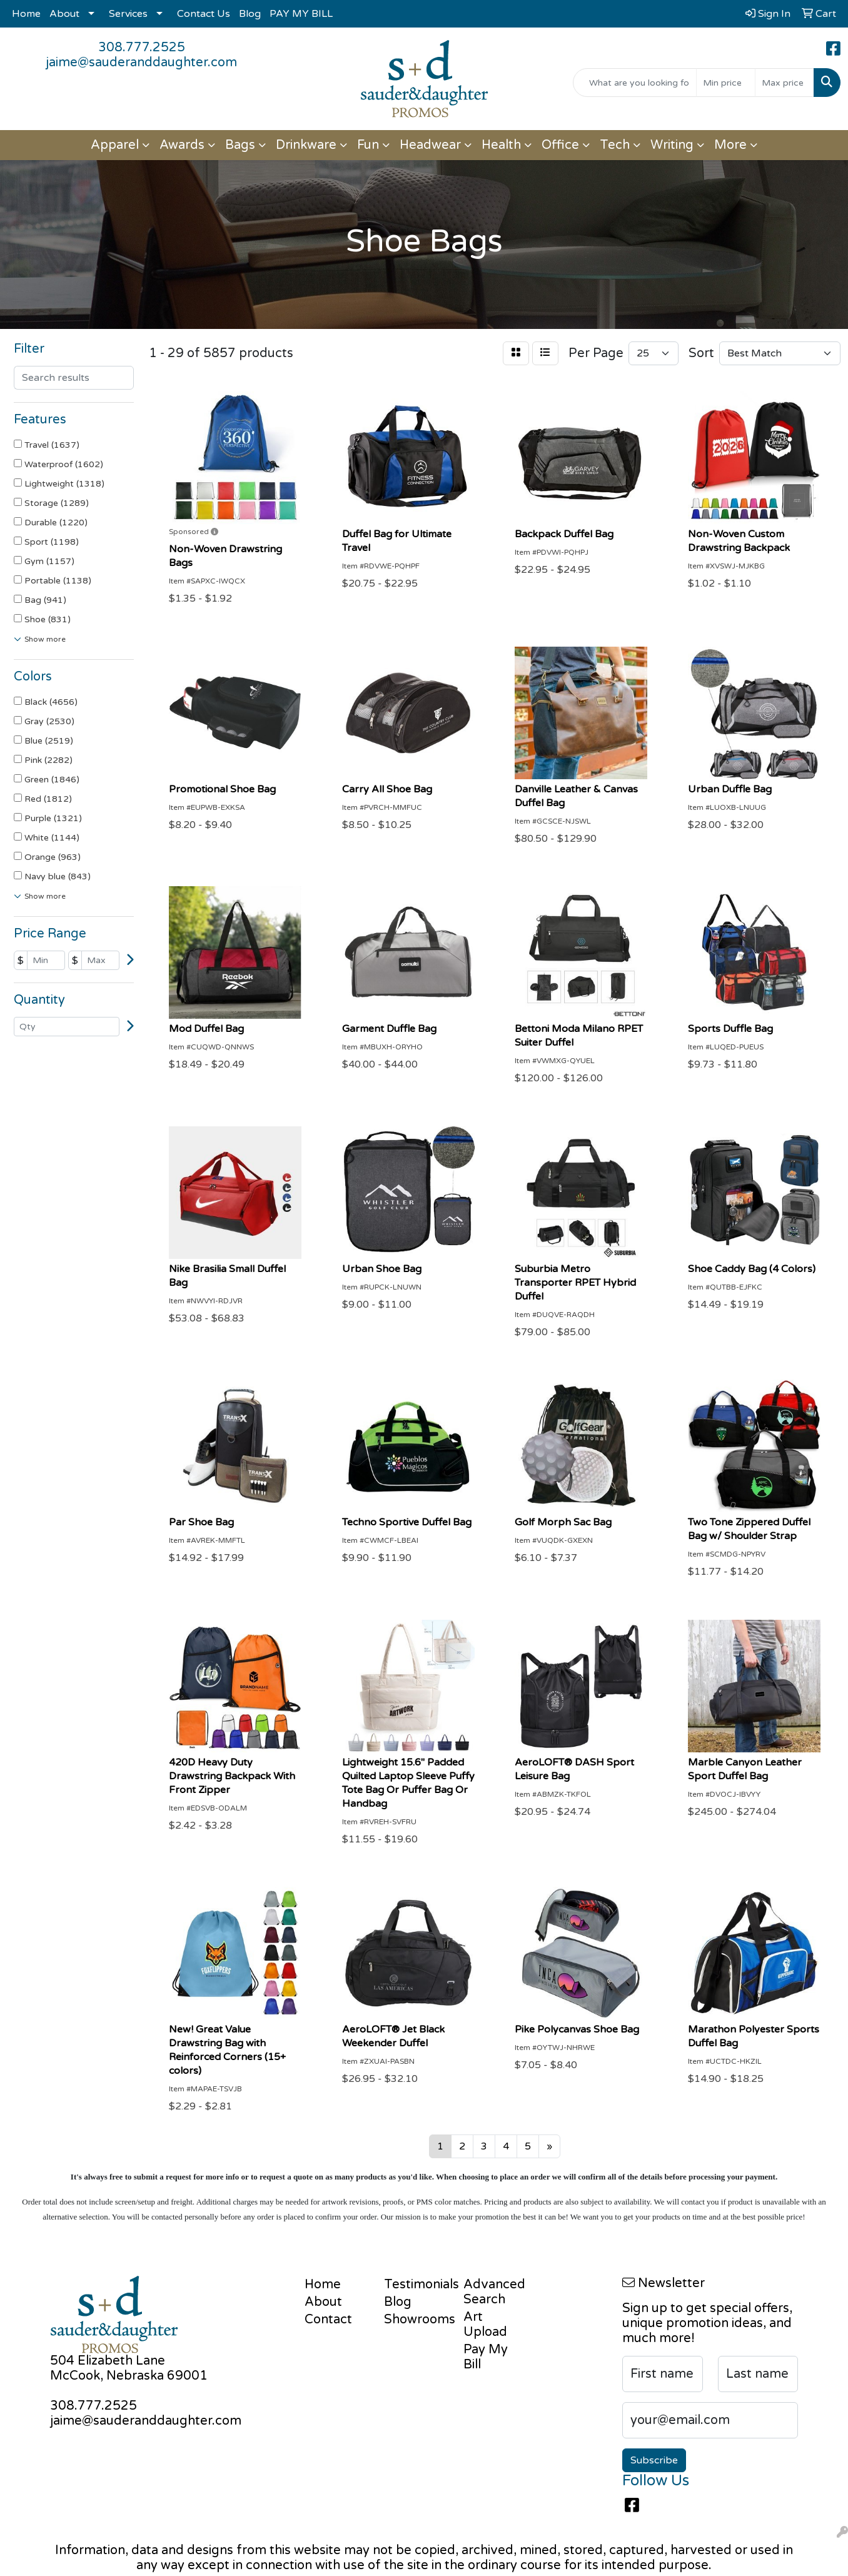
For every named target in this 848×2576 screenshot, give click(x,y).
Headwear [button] (430, 145)
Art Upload (485, 2325)
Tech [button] (615, 145)
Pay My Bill (485, 2357)
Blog (250, 14)
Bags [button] (240, 145)
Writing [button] (672, 145)
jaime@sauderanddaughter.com (141, 62)
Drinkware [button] (306, 145)
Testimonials (416, 2284)
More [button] (730, 145)
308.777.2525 (141, 47)
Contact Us (203, 14)
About (64, 14)
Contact (328, 2319)
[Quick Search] (635, 82)
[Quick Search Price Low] (725, 82)
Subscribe (654, 2460)
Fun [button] (368, 145)
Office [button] (560, 145)
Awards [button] (181, 145)
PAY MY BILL (301, 14)
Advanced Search (494, 2292)
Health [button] (501, 145)
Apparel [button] (115, 145)
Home (26, 14)
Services (128, 14)
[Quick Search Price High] (784, 82)
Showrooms (416, 2319)
